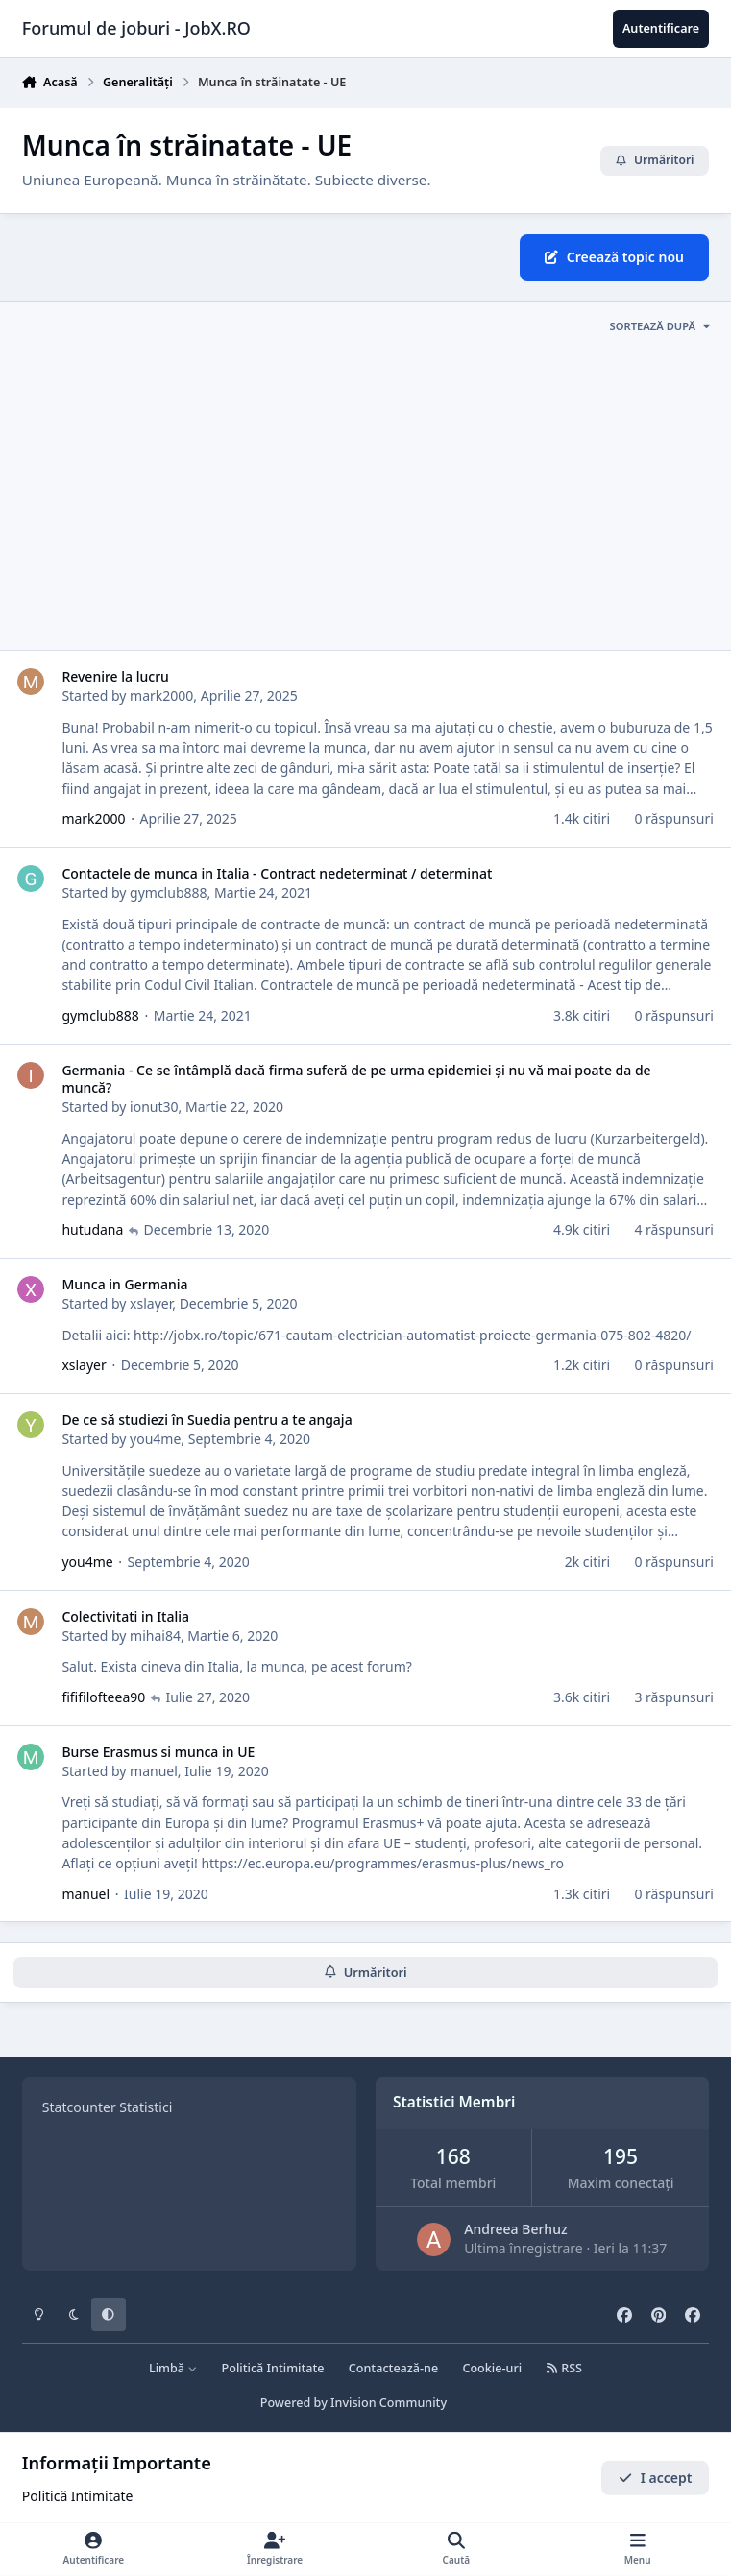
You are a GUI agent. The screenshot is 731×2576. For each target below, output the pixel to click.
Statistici (145, 2107)
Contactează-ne (393, 2368)
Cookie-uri (492, 2368)
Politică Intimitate (273, 2368)
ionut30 (154, 1106)
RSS (564, 2368)
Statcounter (79, 2107)
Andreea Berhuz (515, 2229)
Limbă (173, 2368)
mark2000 (161, 695)
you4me (155, 1439)
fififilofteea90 (103, 1697)
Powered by (353, 2403)
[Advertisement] (366, 499)
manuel (154, 1771)
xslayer (151, 1303)
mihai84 (155, 1635)
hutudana (92, 1229)
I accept (655, 2477)
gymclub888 (168, 892)
